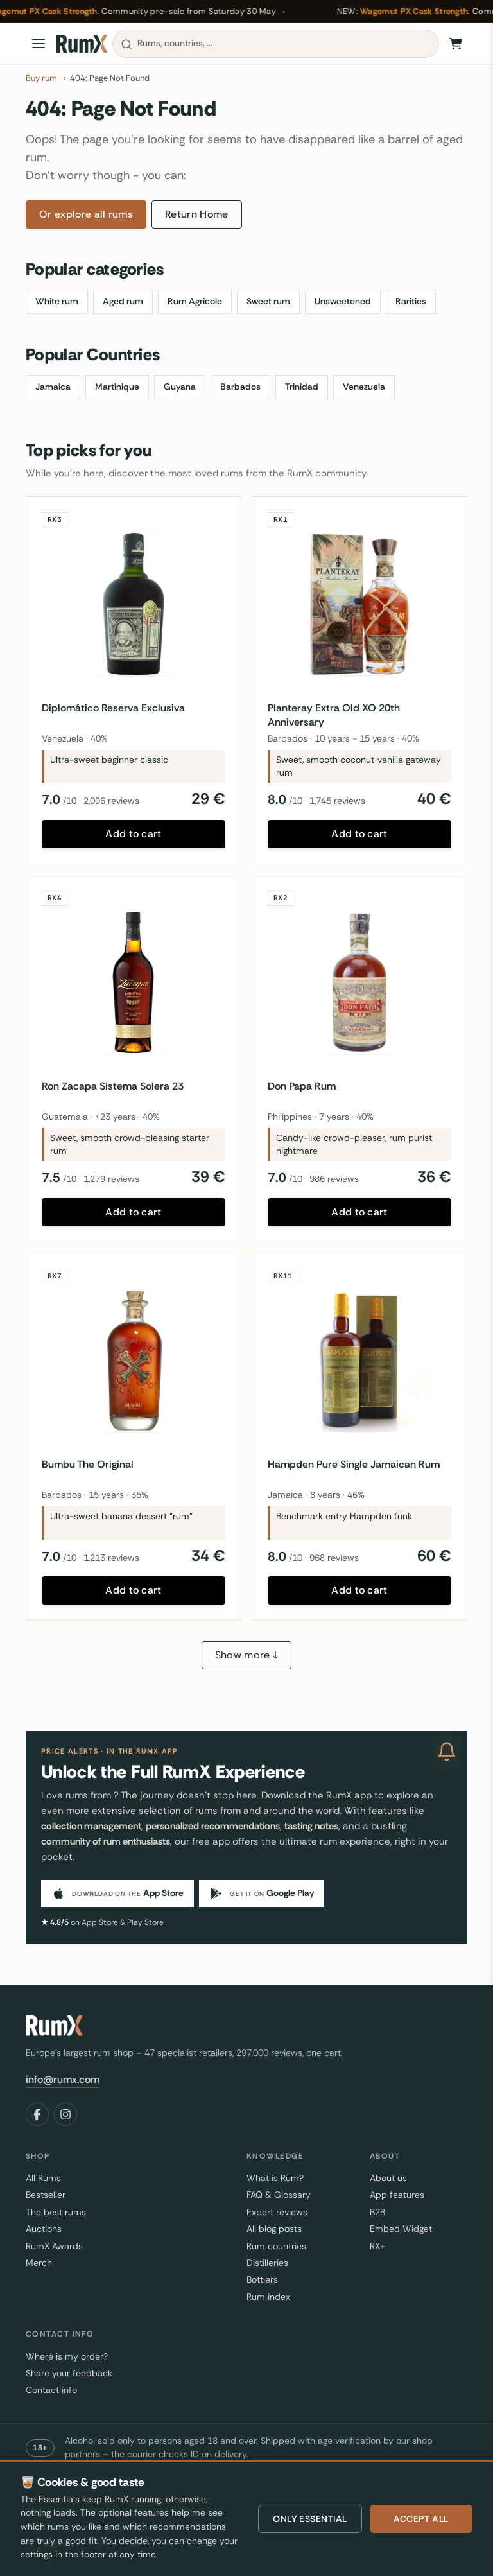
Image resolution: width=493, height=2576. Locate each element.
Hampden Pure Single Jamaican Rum (354, 1464)
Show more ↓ (247, 1655)
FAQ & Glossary (278, 2194)
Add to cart (133, 833)
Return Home (197, 214)
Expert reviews (276, 2212)
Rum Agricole (195, 301)
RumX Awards (54, 2246)
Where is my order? (67, 2356)
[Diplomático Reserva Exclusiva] (133, 604)
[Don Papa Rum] (359, 982)
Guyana (180, 386)
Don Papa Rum (302, 1086)
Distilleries (267, 2262)
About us (388, 2178)
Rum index (268, 2296)
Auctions (44, 2228)
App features (397, 2194)
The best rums (56, 2212)
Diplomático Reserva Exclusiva (113, 708)
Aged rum (123, 301)
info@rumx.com (62, 2079)
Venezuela (364, 386)
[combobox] (275, 44)
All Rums (43, 2178)
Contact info (51, 2390)
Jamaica (53, 386)
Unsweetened (343, 301)
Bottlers (262, 2279)
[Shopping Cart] (455, 43)
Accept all (421, 2519)
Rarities (410, 301)
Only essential (310, 2519)
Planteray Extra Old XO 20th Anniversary (334, 715)
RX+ (377, 2246)
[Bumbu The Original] (133, 1360)
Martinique (117, 386)
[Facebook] (37, 2114)
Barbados (240, 386)
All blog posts (274, 2228)
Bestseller (45, 2194)
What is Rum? (275, 2178)
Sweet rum (268, 301)
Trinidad (301, 386)
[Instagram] (65, 2114)
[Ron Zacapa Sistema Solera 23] (133, 982)
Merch (39, 2262)
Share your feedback (69, 2373)
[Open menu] (38, 44)
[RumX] (81, 44)
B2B (377, 2212)
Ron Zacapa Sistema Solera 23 (113, 1086)
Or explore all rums (86, 214)
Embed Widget (401, 2228)
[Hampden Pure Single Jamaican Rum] (359, 1360)
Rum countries (276, 2246)
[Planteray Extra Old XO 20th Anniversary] (359, 604)
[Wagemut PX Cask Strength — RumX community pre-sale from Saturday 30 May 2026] (246, 11)
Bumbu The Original (88, 1464)
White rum (56, 301)
